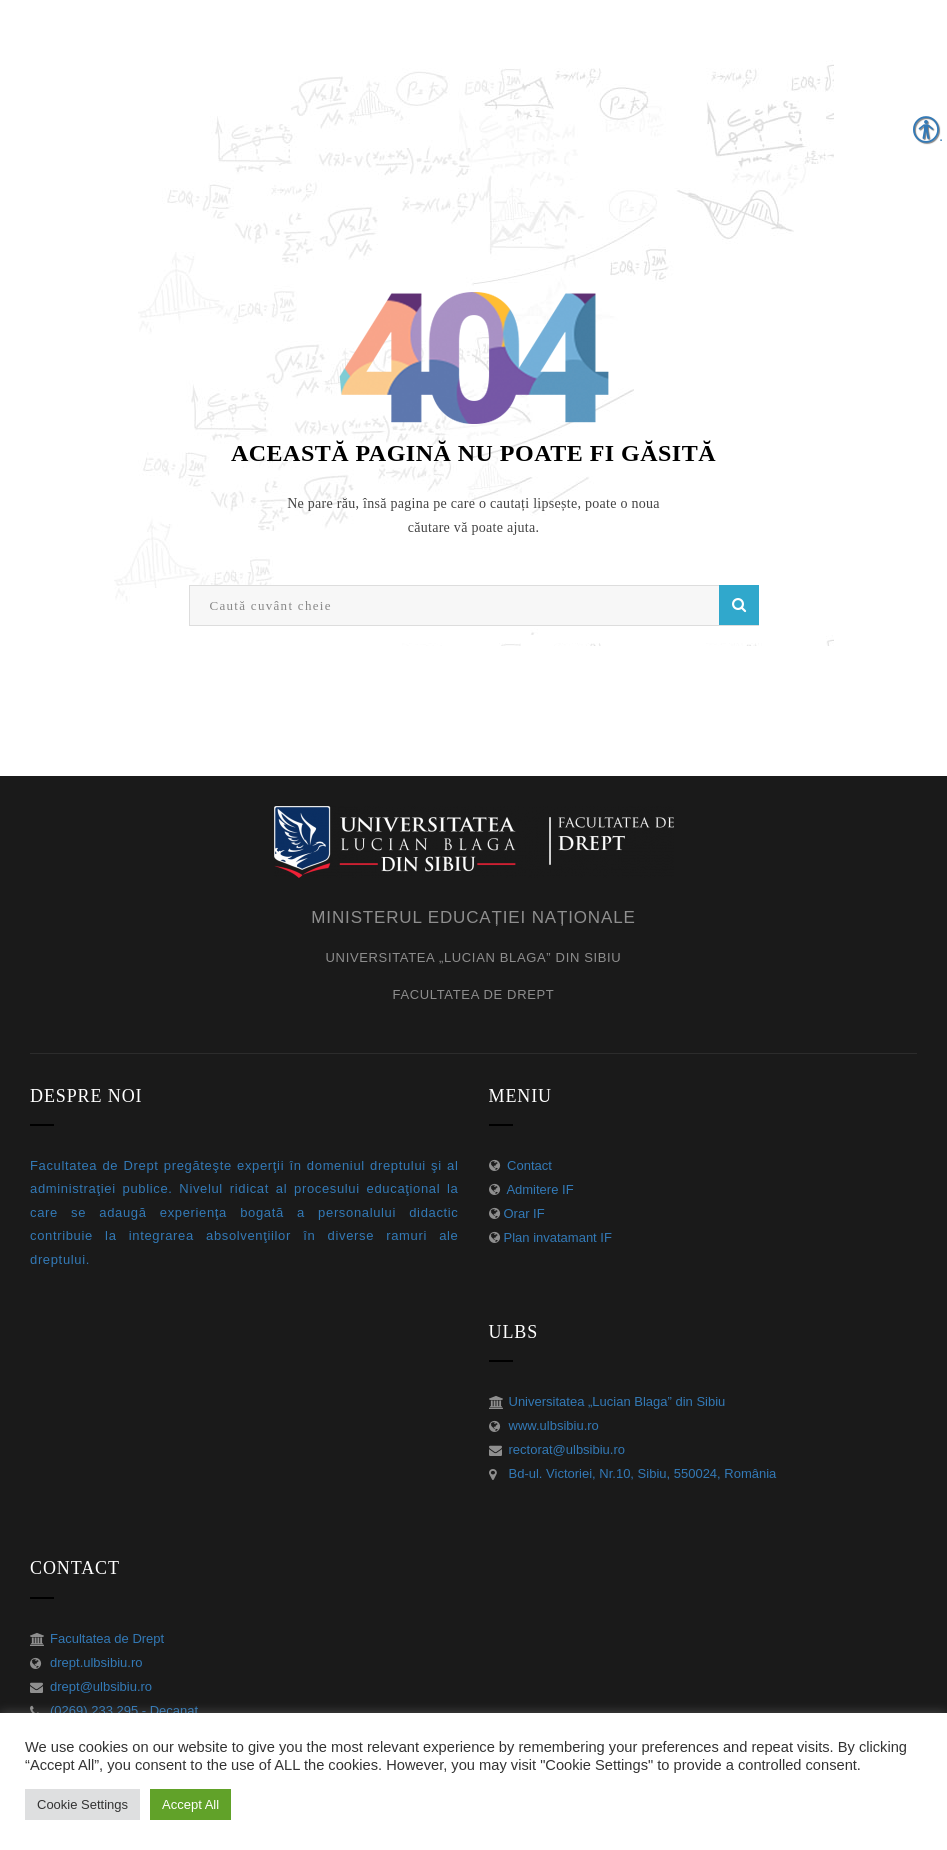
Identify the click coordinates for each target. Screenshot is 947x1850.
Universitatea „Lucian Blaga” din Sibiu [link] (617, 1401)
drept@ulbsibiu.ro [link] (101, 1686)
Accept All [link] (190, 1804)
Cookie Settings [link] (82, 1804)
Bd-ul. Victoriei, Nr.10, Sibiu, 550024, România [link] (643, 1473)
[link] (474, 840)
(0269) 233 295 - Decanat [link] (124, 1710)
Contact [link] (528, 1165)
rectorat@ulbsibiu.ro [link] (567, 1449)
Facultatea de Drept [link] (107, 1638)
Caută (739, 604)
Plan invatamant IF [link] (558, 1237)
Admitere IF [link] (539, 1189)
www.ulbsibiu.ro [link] (554, 1425)
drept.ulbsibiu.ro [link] (96, 1662)
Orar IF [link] (524, 1213)
